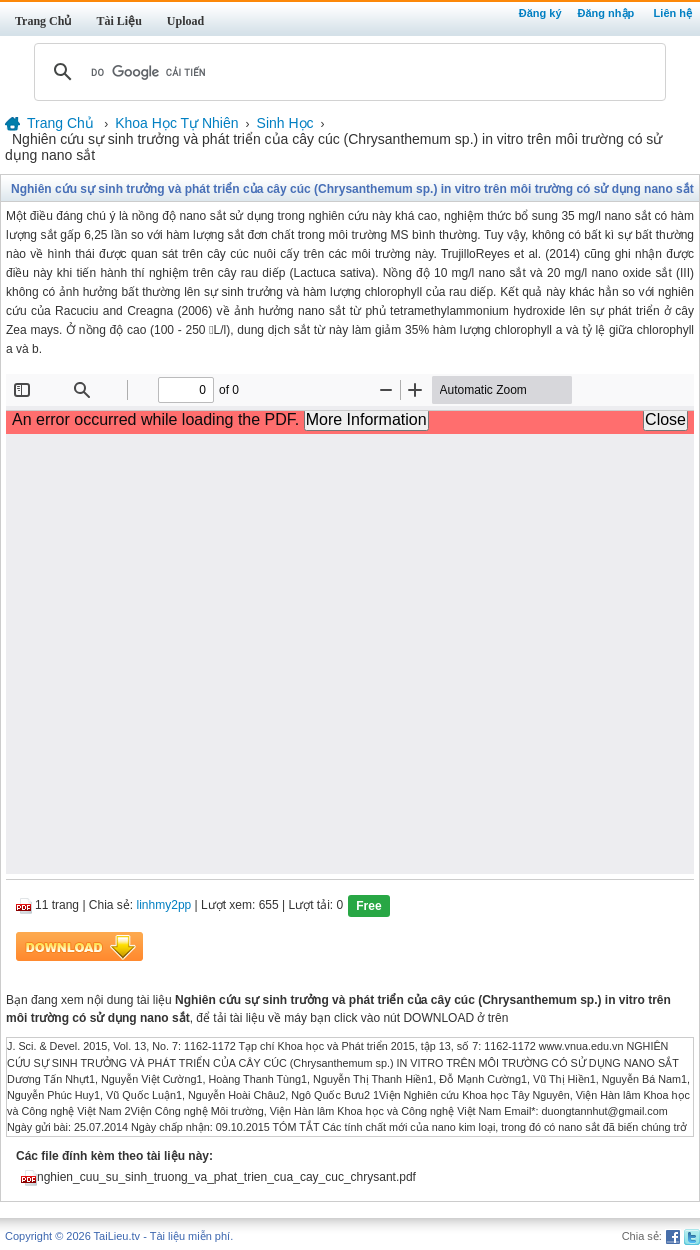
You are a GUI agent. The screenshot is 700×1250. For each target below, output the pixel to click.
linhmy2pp (164, 906)
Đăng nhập (606, 13)
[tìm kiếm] (347, 72)
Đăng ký (540, 13)
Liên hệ (673, 13)
